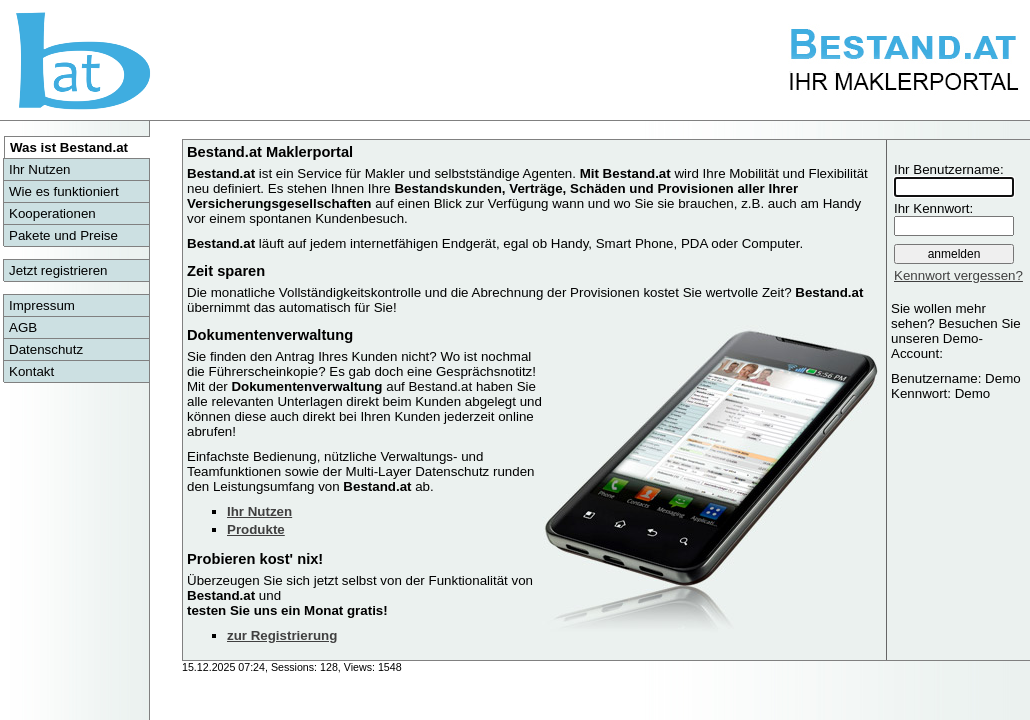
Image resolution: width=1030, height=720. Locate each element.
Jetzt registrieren (58, 270)
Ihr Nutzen (40, 169)
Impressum (42, 305)
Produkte (256, 529)
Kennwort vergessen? (958, 275)
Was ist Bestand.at (69, 147)
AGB (23, 327)
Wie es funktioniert (64, 191)
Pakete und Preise (63, 235)
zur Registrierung (282, 635)
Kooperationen (52, 213)
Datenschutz (46, 349)
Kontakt (31, 371)
